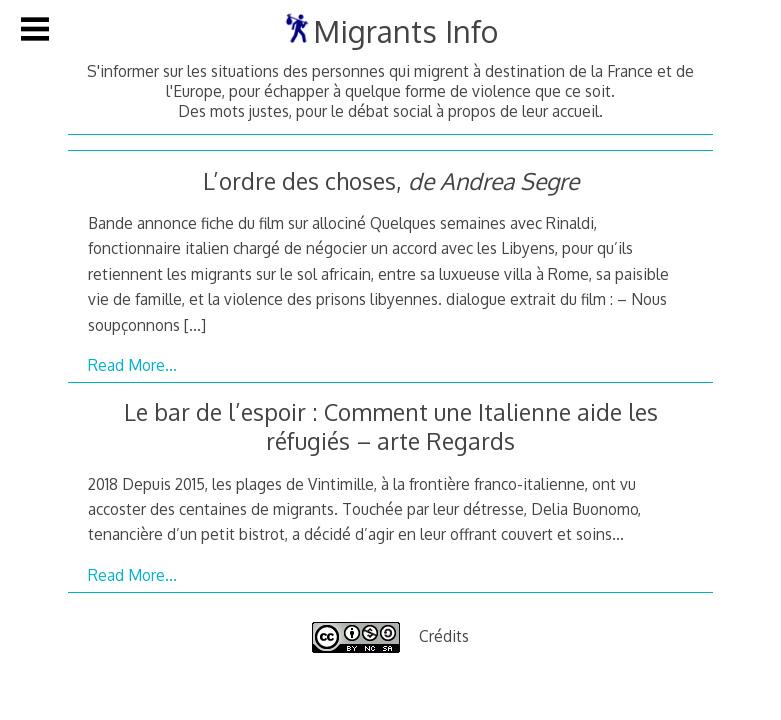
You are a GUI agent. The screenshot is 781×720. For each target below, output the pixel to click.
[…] (195, 325)
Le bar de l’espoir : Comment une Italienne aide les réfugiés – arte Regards (391, 426)
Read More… (132, 365)
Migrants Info (405, 31)
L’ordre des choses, (391, 180)
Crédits (444, 636)
